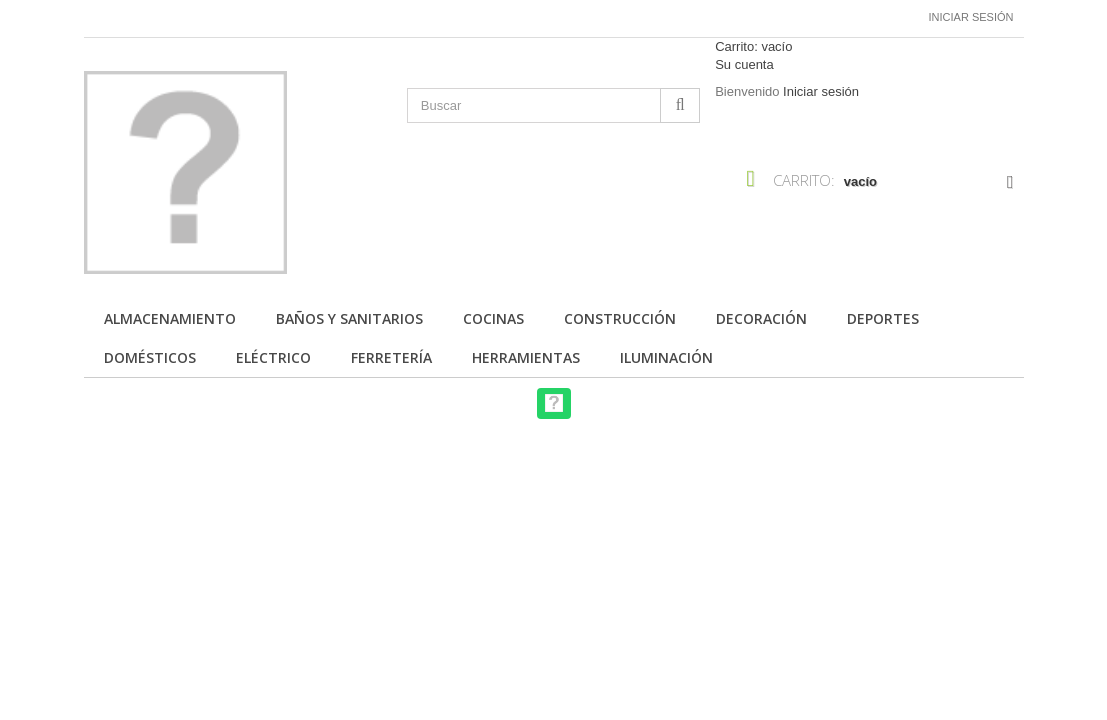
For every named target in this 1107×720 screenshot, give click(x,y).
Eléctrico (273, 357)
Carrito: (753, 46)
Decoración (761, 318)
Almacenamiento (170, 318)
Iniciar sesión (971, 17)
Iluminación (666, 357)
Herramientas (526, 357)
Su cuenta (744, 64)
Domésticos (150, 357)
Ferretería (391, 357)
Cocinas (493, 318)
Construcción (620, 318)
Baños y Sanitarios (349, 318)
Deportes (883, 318)
